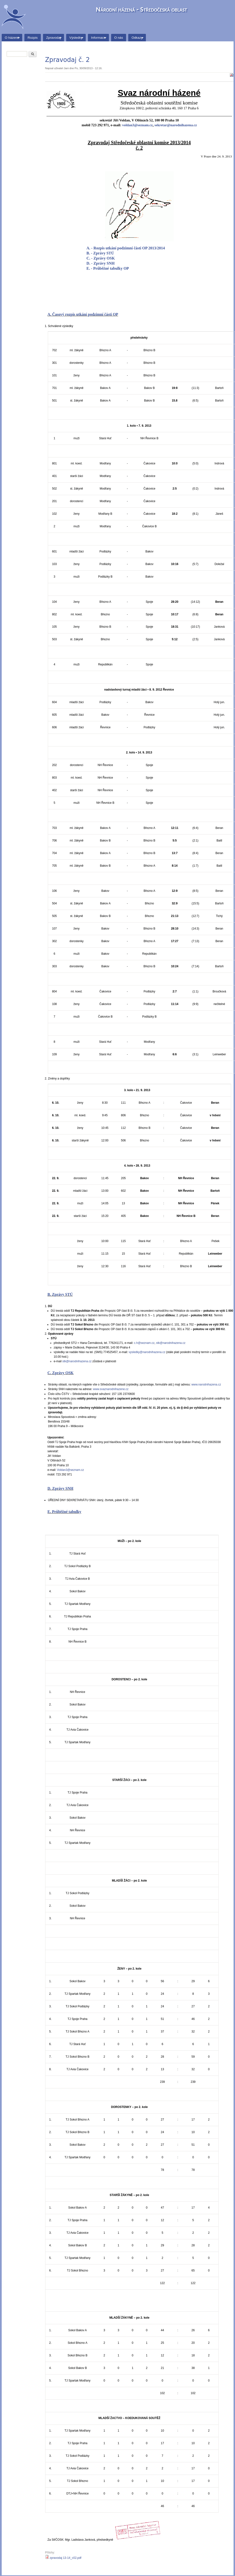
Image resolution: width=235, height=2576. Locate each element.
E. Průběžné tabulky (64, 1512)
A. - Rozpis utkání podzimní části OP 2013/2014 (125, 249)
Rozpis (35, 38)
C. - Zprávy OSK (100, 259)
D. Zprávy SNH (60, 1489)
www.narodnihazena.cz (206, 1385)
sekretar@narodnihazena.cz (175, 126)
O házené (12, 39)
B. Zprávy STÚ (60, 1295)
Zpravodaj (57, 39)
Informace (105, 39)
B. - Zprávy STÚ (100, 254)
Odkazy (147, 39)
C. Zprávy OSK (61, 1374)
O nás (128, 38)
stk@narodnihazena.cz (170, 1343)
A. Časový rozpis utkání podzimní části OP (83, 315)
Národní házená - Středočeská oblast (134, 9)
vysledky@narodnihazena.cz (147, 1353)
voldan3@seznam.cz (137, 126)
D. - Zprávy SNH (100, 264)
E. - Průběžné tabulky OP (107, 269)
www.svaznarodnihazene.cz (110, 1390)
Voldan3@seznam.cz (70, 1470)
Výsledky (80, 39)
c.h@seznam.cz (144, 1343)
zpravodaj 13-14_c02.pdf (65, 2558)
